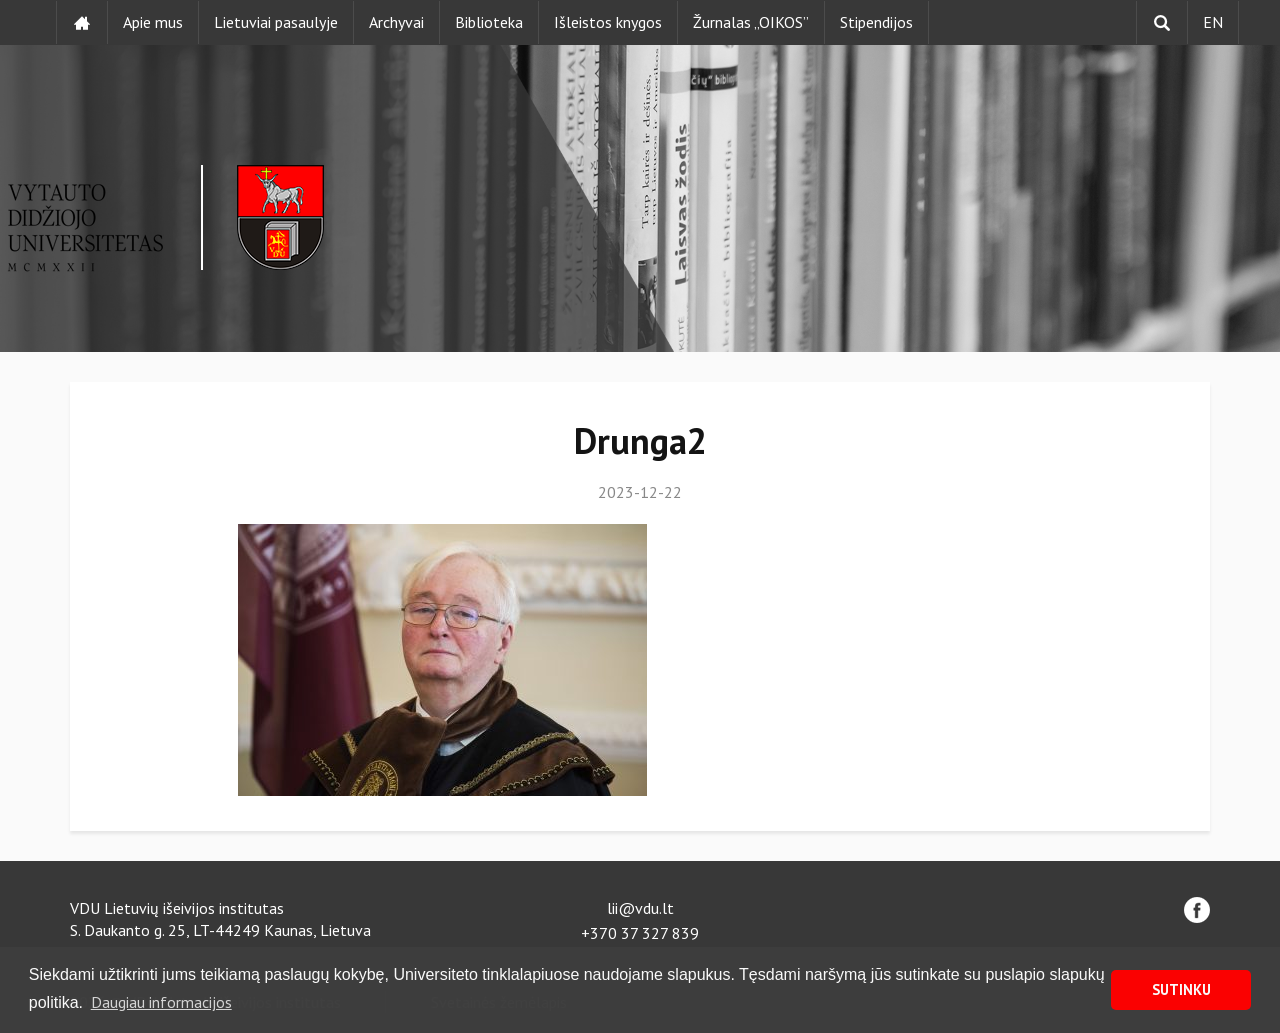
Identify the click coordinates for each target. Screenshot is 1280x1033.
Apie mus (153, 22)
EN (1213, 22)
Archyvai (396, 22)
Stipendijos (876, 22)
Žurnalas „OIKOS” (751, 22)
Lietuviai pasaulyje (276, 22)
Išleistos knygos (608, 22)
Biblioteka (489, 22)
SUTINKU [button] (1181, 989)
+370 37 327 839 (640, 933)
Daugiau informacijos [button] (161, 1002)
